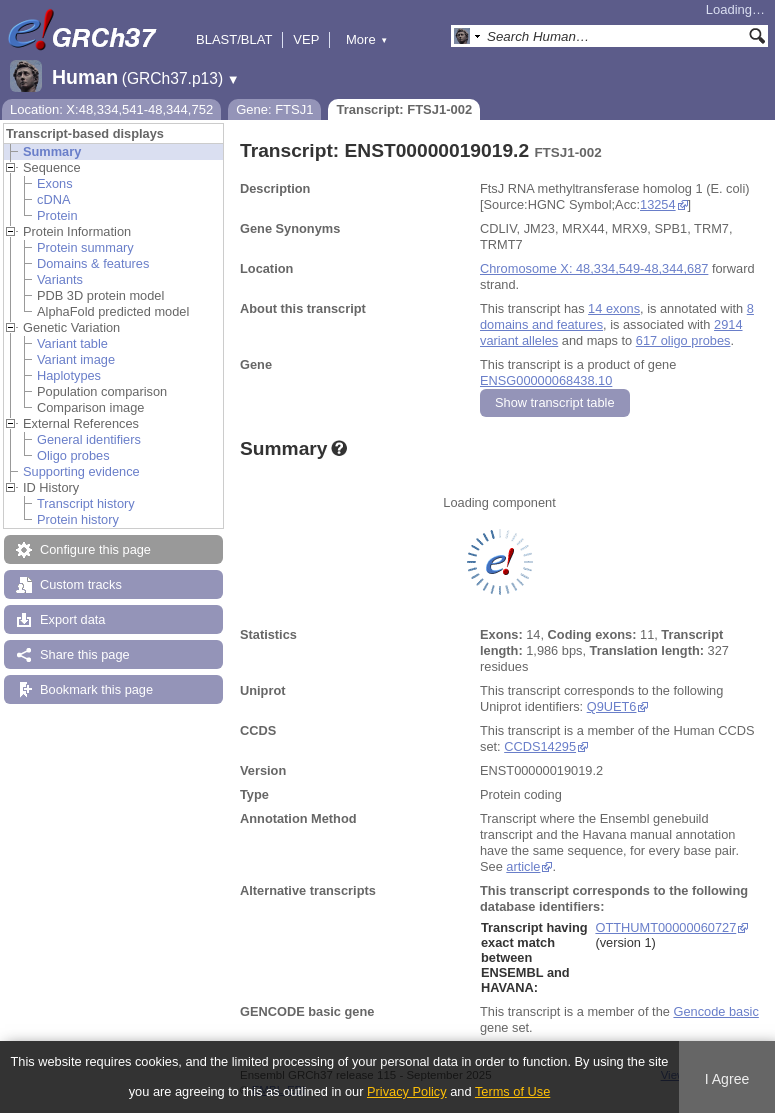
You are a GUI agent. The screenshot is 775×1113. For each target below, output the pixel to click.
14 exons (614, 308)
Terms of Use (512, 1091)
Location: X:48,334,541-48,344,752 (111, 109)
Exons (55, 183)
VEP (306, 39)
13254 (658, 204)
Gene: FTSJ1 (274, 109)
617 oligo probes (683, 340)
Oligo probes (73, 455)
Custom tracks (81, 584)
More (367, 39)
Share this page (85, 654)
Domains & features (93, 263)
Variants (60, 279)
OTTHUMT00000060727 (665, 927)
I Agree (727, 1079)
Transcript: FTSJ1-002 (404, 109)
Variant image (76, 359)
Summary (52, 151)
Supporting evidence (81, 471)
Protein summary (85, 247)
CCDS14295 (540, 746)
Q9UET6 (612, 706)
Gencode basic (715, 1011)
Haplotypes (69, 375)
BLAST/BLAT (234, 39)
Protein (57, 215)
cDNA (53, 199)
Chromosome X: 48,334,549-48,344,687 (594, 268)
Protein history (78, 519)
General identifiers (89, 439)
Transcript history (86, 503)
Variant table (72, 343)
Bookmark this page (96, 689)
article (523, 866)
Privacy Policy (407, 1091)
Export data (72, 619)
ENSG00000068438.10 (546, 380)
